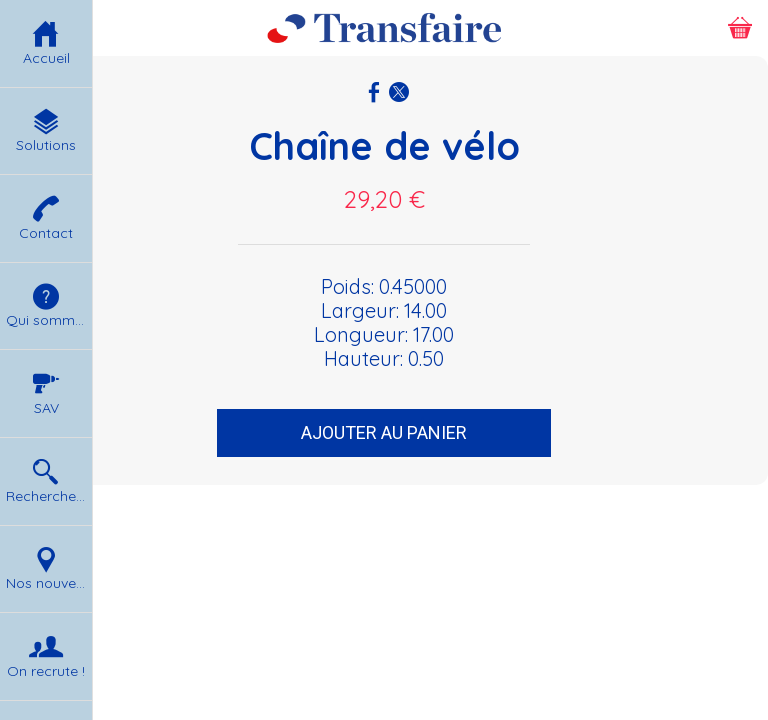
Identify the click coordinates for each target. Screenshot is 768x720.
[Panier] (740, 28)
